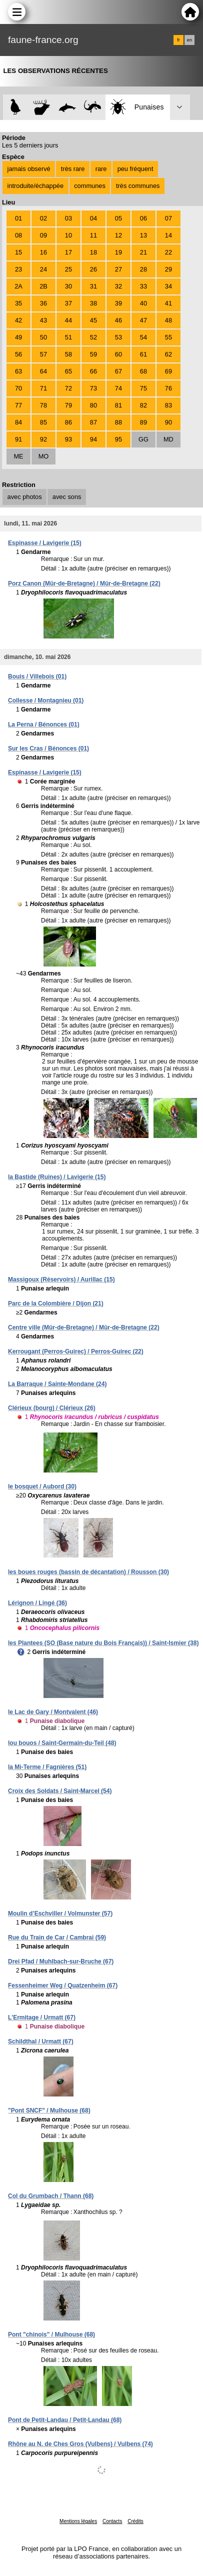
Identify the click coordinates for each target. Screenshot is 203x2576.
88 (118, 422)
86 (68, 422)
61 (143, 354)
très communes (138, 186)
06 (143, 218)
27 (118, 269)
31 (93, 286)
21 (143, 252)
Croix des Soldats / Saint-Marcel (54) (60, 1791)
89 (143, 422)
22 (168, 252)
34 (168, 286)
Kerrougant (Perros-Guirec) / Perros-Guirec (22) (76, 1351)
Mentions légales (78, 2521)
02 (43, 218)
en (189, 40)
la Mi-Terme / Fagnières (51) (47, 1767)
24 (43, 269)
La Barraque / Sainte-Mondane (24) (57, 1384)
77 (18, 405)
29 (168, 269)
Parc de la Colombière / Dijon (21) (56, 1303)
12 (118, 235)
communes (90, 186)
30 (68, 286)
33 (143, 286)
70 (18, 388)
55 (168, 337)
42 (18, 320)
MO (43, 456)
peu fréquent (136, 168)
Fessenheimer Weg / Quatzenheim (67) (63, 1985)
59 (93, 354)
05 (118, 218)
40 (143, 303)
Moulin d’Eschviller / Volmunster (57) (60, 1913)
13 (143, 235)
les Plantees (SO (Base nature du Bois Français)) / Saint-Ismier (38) (103, 1643)
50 (43, 337)
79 (68, 405)
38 (93, 303)
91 (18, 439)
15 (18, 252)
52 (93, 337)
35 (18, 303)
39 (118, 303)
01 (18, 218)
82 (143, 405)
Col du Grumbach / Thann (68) (51, 2196)
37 (68, 303)
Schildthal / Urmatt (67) (41, 2041)
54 (143, 337)
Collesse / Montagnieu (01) (46, 700)
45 (93, 320)
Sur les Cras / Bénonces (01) (48, 748)
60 (118, 354)
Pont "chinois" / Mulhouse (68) (51, 2334)
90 (168, 422)
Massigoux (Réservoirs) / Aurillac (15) (61, 1279)
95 (118, 439)
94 (93, 439)
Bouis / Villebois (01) (37, 676)
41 (168, 303)
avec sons (67, 496)
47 (143, 320)
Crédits (136, 2521)
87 (93, 422)
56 (18, 354)
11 (93, 235)
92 (43, 439)
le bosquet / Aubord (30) (42, 1486)
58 (68, 354)
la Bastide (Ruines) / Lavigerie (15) (57, 1177)
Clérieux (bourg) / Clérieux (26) (52, 1408)
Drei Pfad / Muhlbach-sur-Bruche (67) (61, 1961)
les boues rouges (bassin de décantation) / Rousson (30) (88, 1572)
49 (18, 337)
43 (43, 320)
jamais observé (29, 168)
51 (68, 337)
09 (43, 235)
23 (18, 269)
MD (169, 439)
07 (168, 218)
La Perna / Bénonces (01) (44, 724)
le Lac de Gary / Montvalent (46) (53, 1712)
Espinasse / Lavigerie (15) (45, 543)
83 (168, 405)
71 (43, 388)
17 (68, 252)
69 (168, 371)
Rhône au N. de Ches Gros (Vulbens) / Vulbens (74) (80, 2444)
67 (118, 371)
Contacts (112, 2521)
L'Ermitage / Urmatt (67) (42, 2017)
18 (93, 252)
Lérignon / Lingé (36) (37, 1603)
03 (68, 218)
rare (101, 168)
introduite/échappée (36, 186)
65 (68, 371)
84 (18, 422)
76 (168, 388)
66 (93, 371)
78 (43, 405)
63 (18, 371)
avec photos (25, 496)
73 (93, 388)
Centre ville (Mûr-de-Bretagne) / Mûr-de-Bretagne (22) (84, 1327)
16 (43, 252)
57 (43, 354)
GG (143, 439)
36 (43, 303)
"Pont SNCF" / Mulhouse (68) (49, 2110)
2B (44, 286)
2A (18, 286)
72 (68, 388)
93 (68, 439)
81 (118, 405)
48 (168, 320)
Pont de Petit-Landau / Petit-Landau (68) (65, 2420)
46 (118, 320)
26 (93, 269)
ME (18, 456)
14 (168, 235)
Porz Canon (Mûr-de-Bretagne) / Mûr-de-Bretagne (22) (84, 583)
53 (118, 337)
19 (118, 252)
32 (118, 286)
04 (93, 218)
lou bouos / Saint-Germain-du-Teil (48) (62, 1743)
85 (43, 422)
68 (143, 371)
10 (68, 235)
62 (168, 354)
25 (68, 269)
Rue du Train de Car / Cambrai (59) (57, 1937)
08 (18, 235)
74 (118, 388)
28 (143, 269)
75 (143, 388)
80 (93, 405)
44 (68, 320)
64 (43, 371)
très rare (73, 168)
